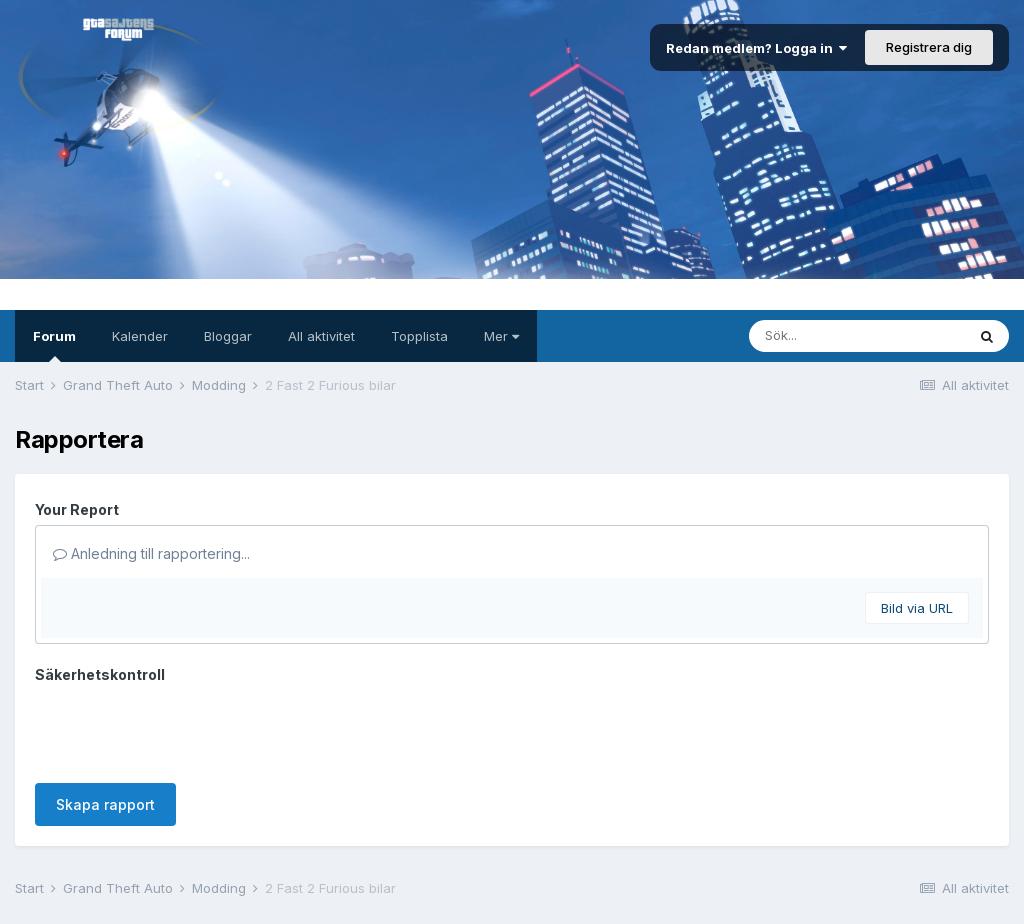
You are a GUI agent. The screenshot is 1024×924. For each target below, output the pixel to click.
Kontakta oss (512, 869)
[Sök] (857, 336)
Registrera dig (929, 47)
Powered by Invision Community (512, 894)
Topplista (419, 336)
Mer (501, 336)
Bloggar (228, 336)
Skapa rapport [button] (105, 726)
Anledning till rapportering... (151, 553)
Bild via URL (917, 608)
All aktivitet (321, 336)
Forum (54, 345)
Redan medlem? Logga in (756, 48)
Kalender (140, 336)
